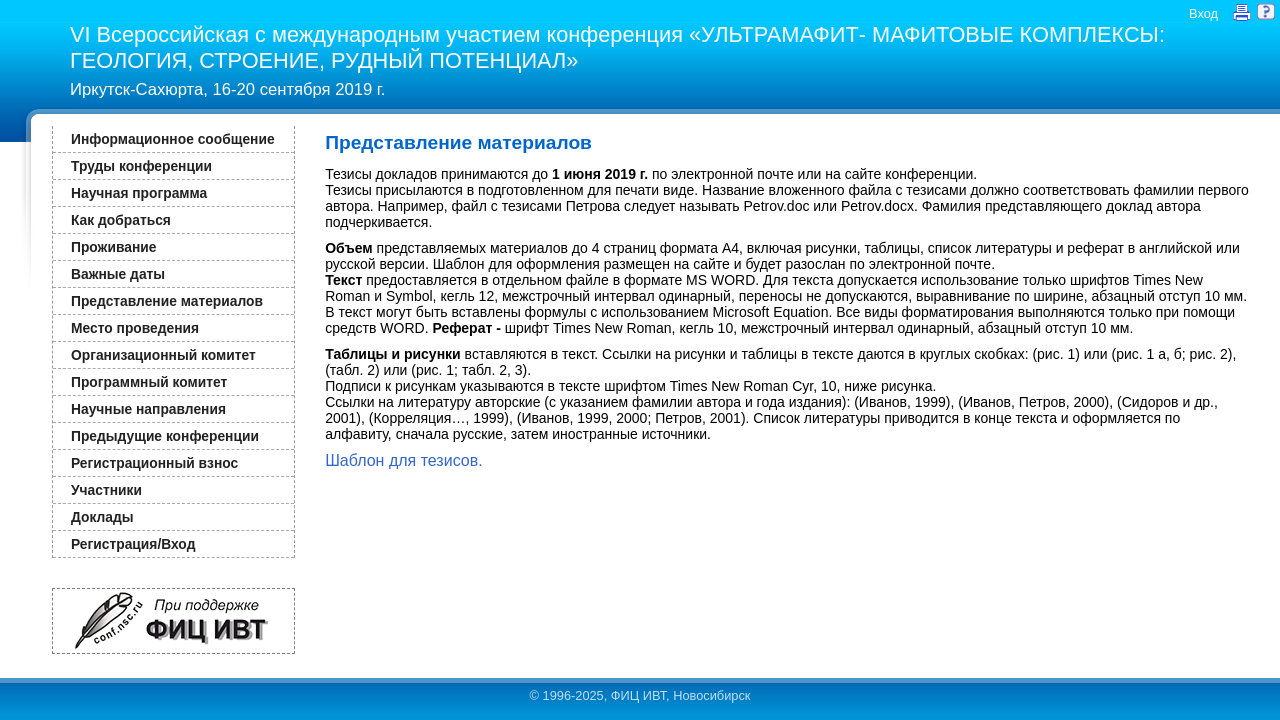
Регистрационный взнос (154, 463)
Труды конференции (141, 166)
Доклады (102, 517)
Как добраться (121, 220)
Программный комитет (149, 382)
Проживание (113, 247)
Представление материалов (167, 301)
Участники (106, 490)
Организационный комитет (163, 355)
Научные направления (148, 409)
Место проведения (135, 328)
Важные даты (118, 274)
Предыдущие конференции (165, 436)
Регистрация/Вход (133, 544)
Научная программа (139, 193)
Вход (1203, 13)
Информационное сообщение (173, 139)
